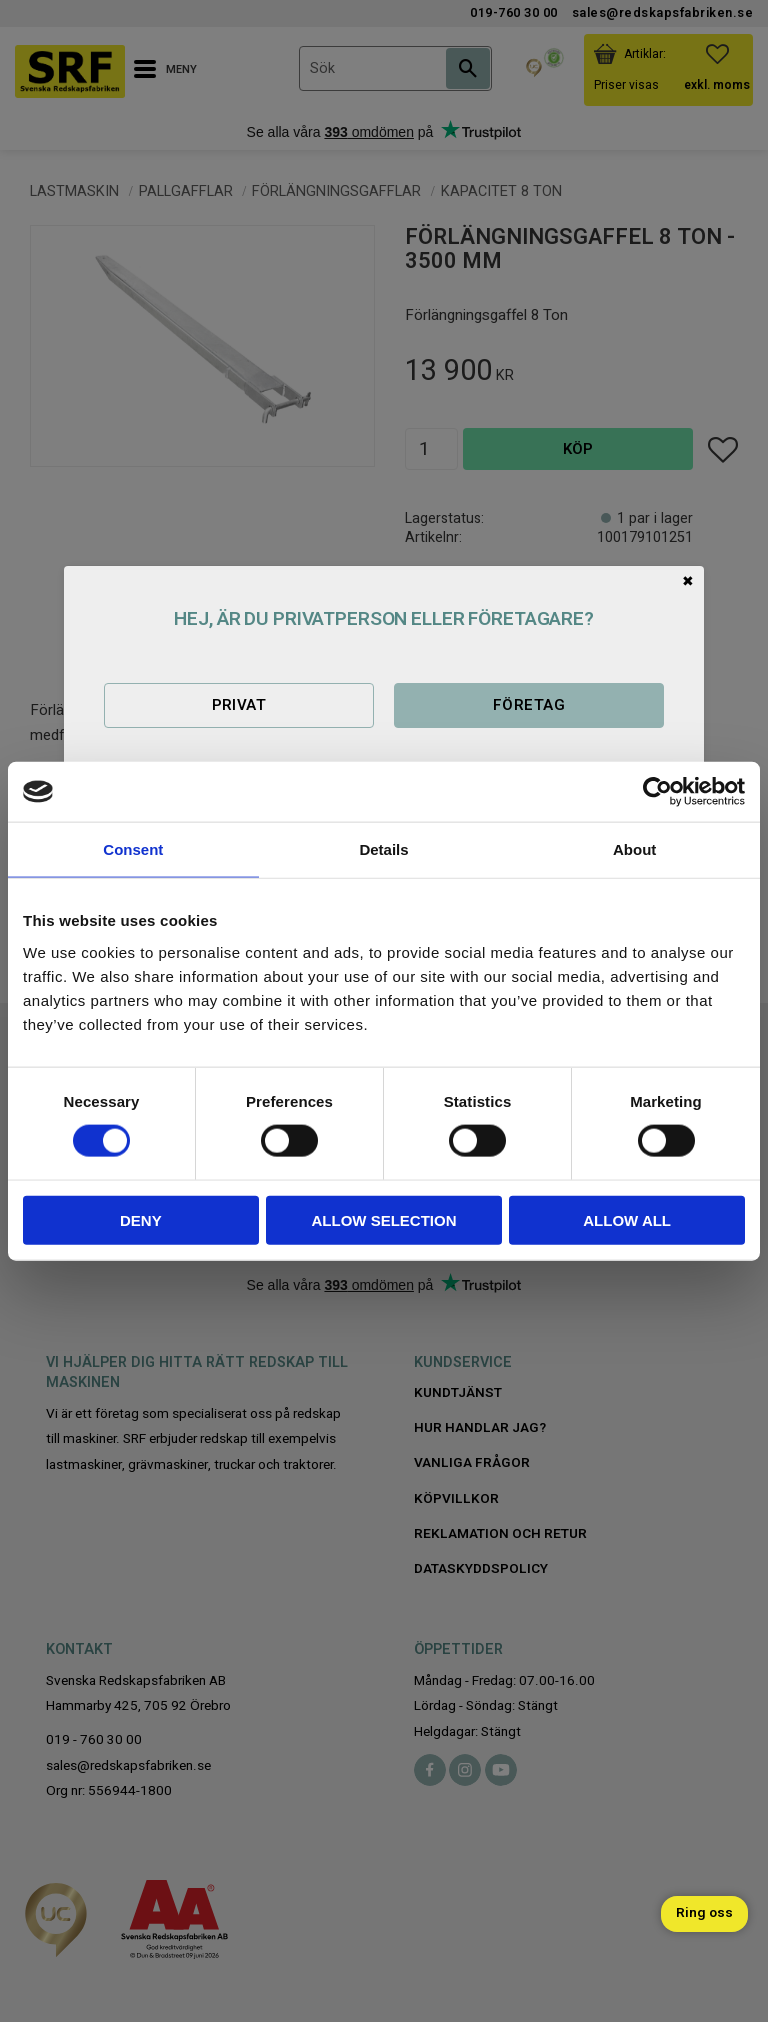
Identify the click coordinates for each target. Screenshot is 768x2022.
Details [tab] (383, 849)
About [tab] (634, 849)
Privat (239, 705)
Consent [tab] (133, 849)
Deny (141, 1219)
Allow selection (383, 1219)
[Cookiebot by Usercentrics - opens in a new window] (657, 792)
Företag (529, 705)
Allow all (627, 1219)
